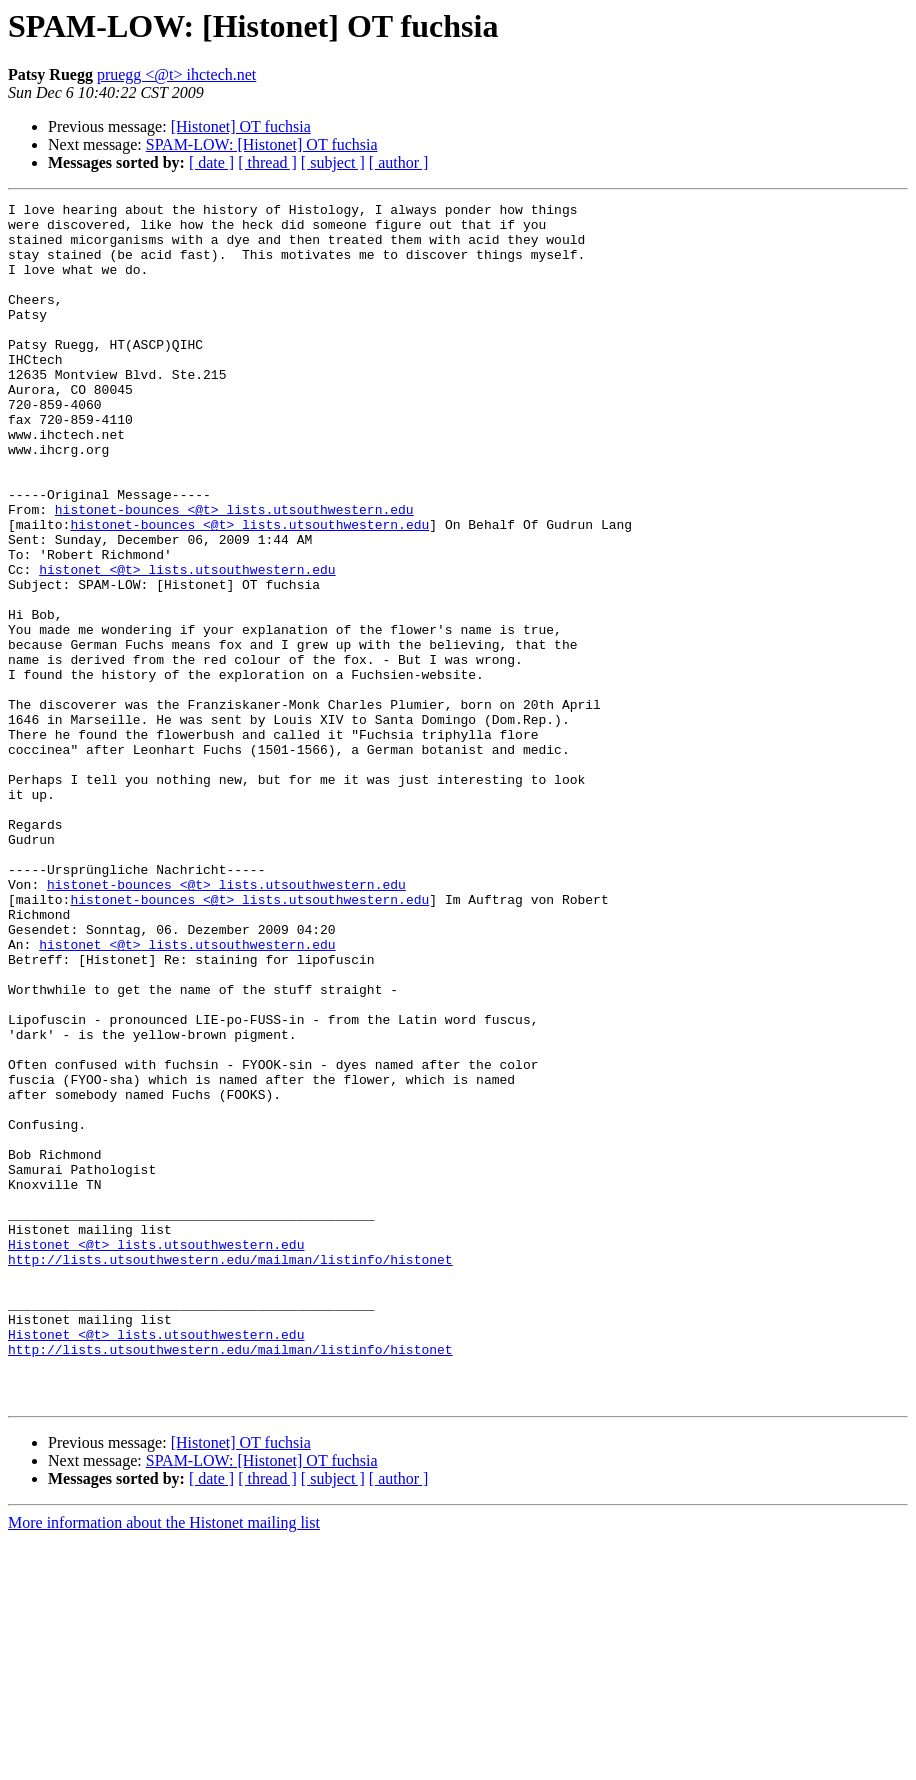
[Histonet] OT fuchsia (241, 126)
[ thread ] (267, 162)
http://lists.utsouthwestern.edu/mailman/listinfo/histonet (230, 1472)
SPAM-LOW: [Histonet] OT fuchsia (262, 144)
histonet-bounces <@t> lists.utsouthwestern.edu (234, 572)
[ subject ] (333, 162)
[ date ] (211, 162)
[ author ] (399, 162)
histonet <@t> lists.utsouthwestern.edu (187, 644)
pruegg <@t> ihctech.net (176, 74)
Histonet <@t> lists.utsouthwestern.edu (156, 1454)
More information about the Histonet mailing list (164, 1762)
